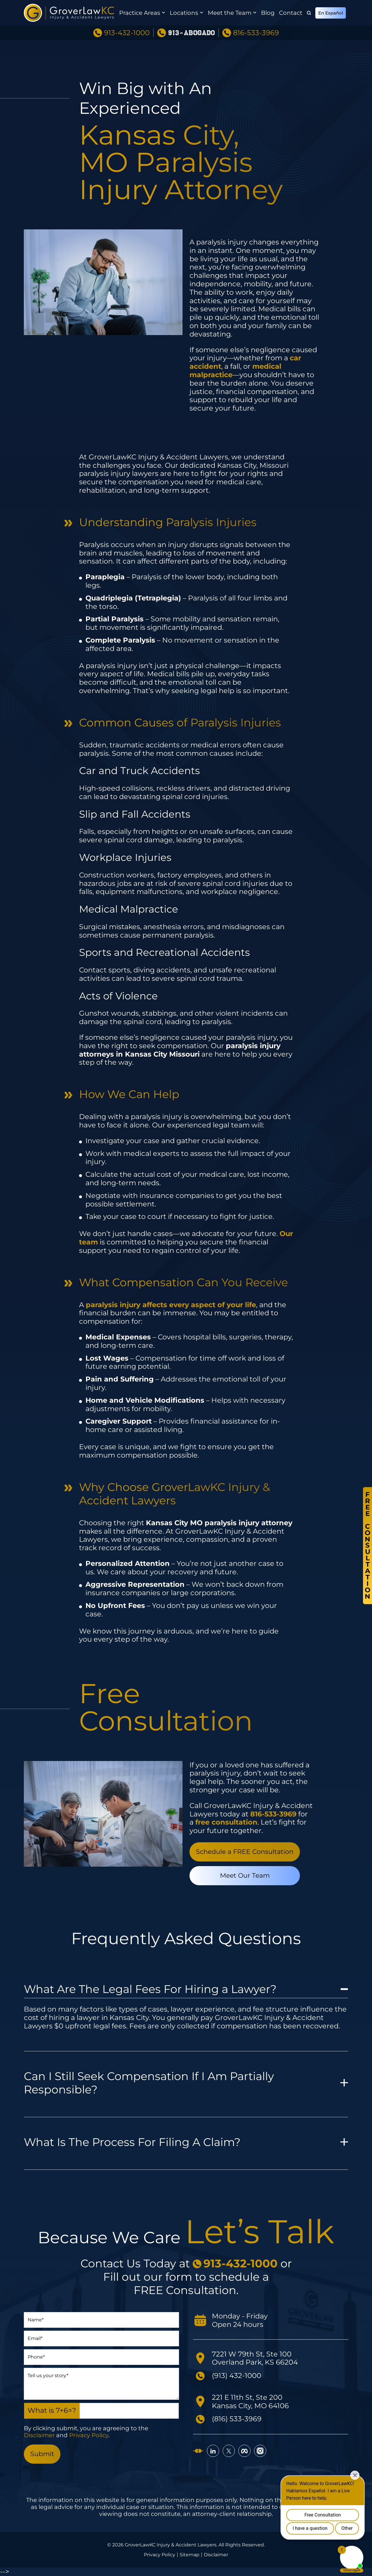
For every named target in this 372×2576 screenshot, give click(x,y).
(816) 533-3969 (237, 2419)
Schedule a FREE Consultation (245, 1852)
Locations (184, 12)
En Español (330, 13)
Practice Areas (139, 12)
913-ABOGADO (191, 33)
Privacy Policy (88, 2435)
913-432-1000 (127, 33)
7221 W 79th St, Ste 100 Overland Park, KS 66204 (255, 2358)
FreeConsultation (367, 1545)
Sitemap (189, 2554)
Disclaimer (39, 2435)
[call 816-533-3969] (273, 1814)
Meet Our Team (245, 1875)
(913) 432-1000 (236, 2375)
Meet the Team (229, 12)
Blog (268, 12)
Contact (290, 12)
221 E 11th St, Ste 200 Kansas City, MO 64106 (250, 2401)
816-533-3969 (256, 33)
